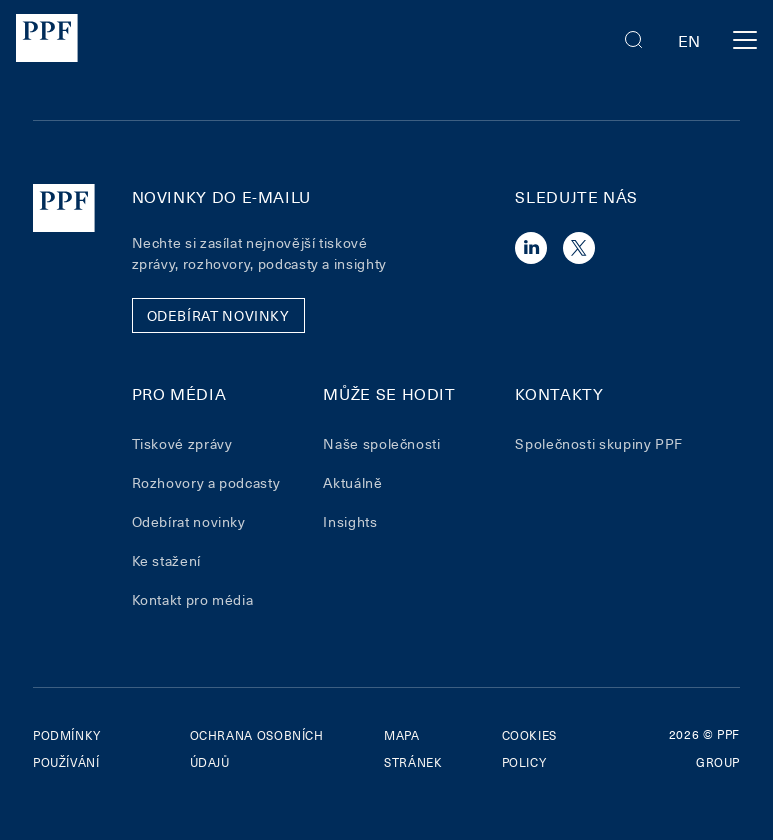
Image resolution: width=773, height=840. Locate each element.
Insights (350, 521)
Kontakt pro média (193, 599)
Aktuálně (352, 482)
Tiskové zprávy (182, 443)
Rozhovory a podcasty (206, 482)
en (689, 40)
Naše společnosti (381, 443)
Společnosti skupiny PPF (599, 443)
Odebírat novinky (189, 521)
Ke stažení (166, 560)
